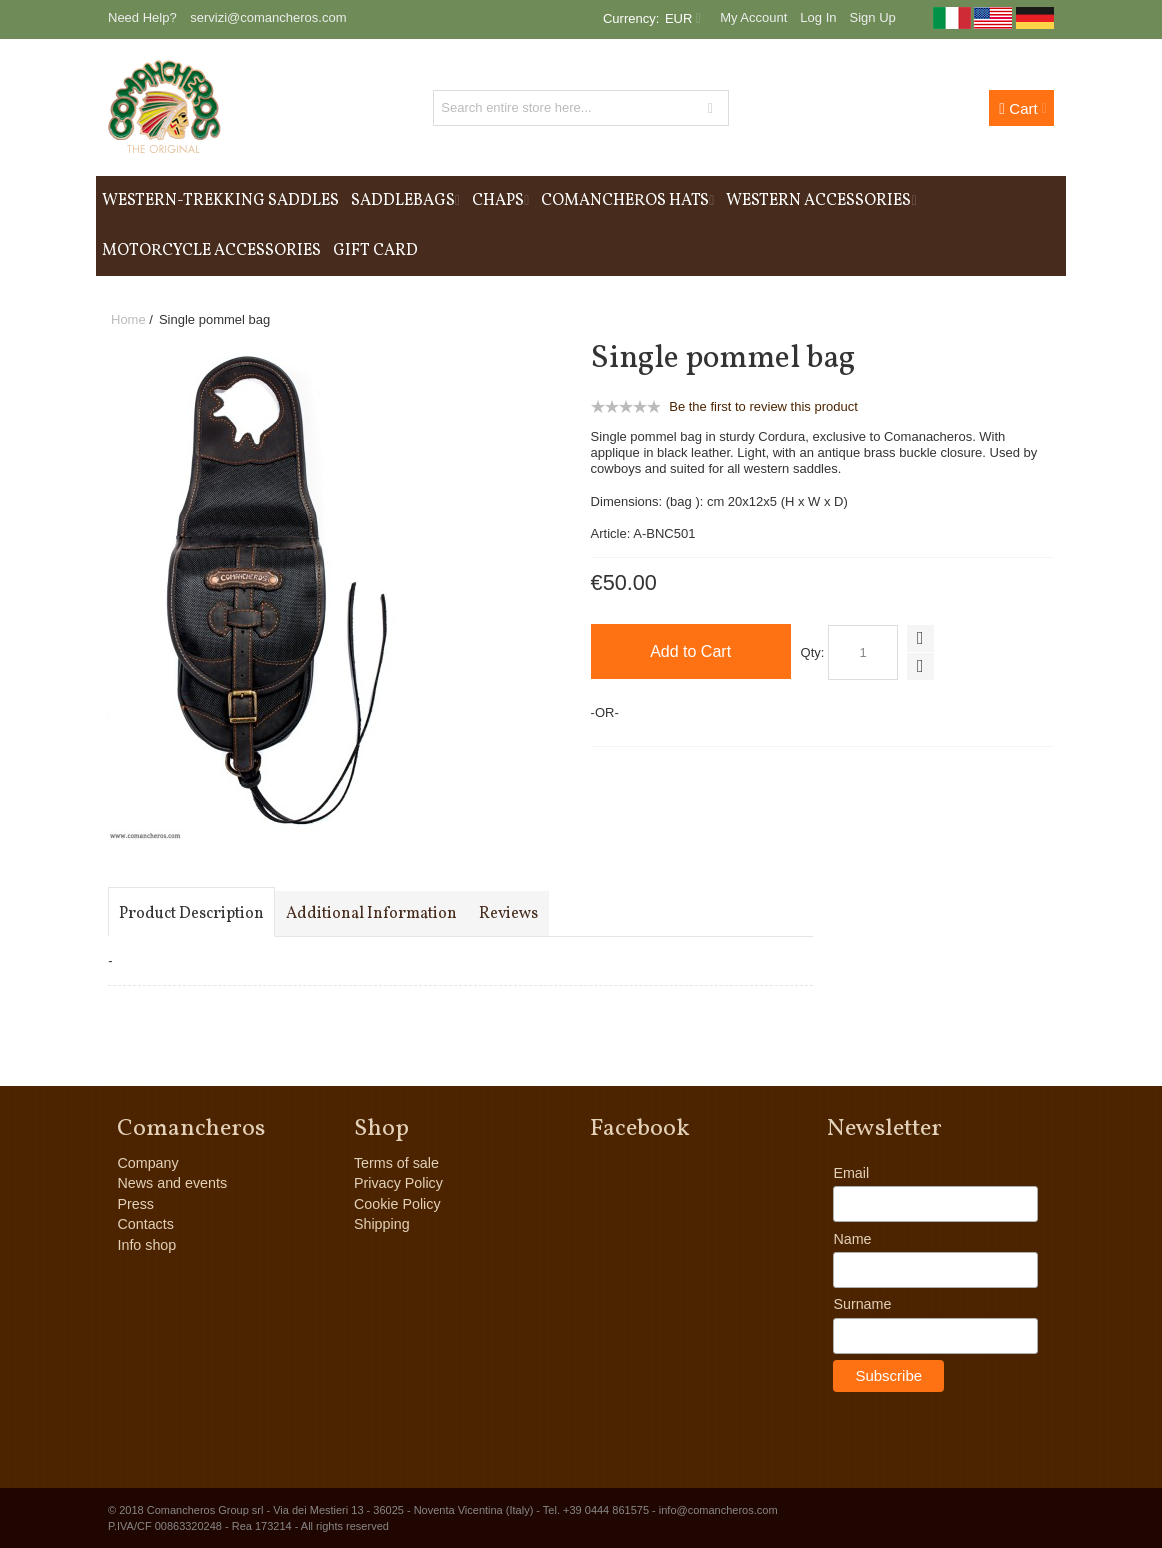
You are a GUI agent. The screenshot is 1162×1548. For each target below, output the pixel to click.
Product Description (191, 914)
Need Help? (142, 17)
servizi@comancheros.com (268, 17)
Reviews (508, 914)
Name (852, 1239)
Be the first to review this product (763, 406)
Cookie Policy (397, 1204)
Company (147, 1163)
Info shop (146, 1245)
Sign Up (873, 17)
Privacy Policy (398, 1183)
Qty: (813, 652)
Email (851, 1173)
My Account (753, 17)
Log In (818, 17)
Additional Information (371, 914)
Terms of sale (396, 1163)
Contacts (145, 1224)
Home (128, 319)
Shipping (382, 1224)
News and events (172, 1183)
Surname (862, 1304)
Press (135, 1204)
